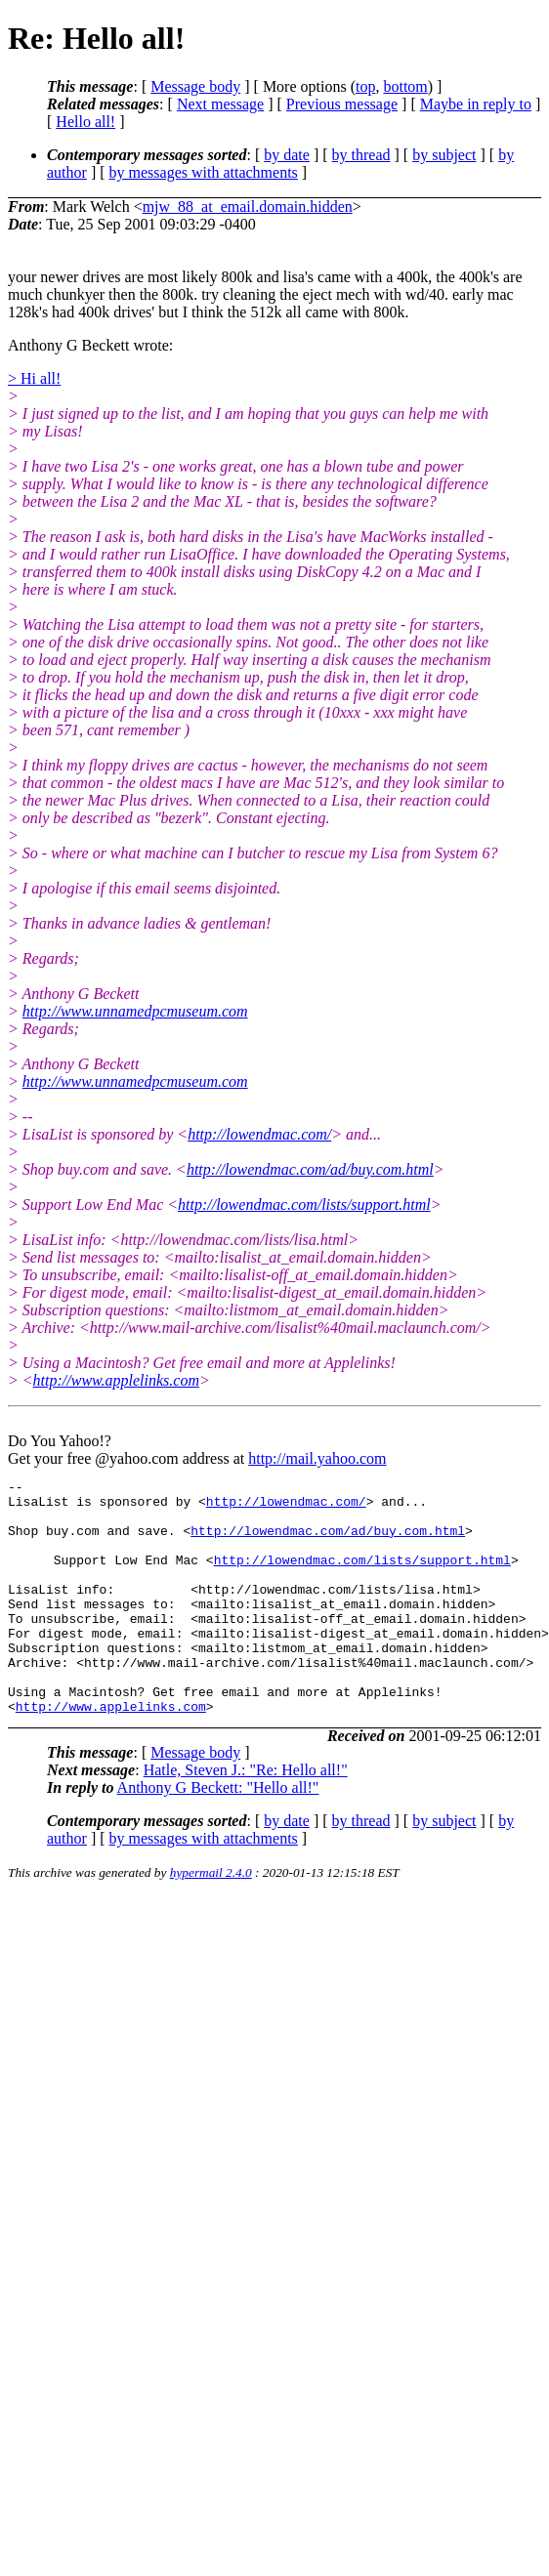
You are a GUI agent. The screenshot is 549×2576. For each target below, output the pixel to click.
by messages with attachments (203, 172)
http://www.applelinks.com (116, 1380)
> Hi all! (34, 378)
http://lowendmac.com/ (259, 1134)
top (365, 86)
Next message (220, 104)
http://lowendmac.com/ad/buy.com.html (310, 1169)
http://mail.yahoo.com (317, 1458)
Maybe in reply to (475, 104)
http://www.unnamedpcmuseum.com (135, 1011)
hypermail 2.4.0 (211, 1919)
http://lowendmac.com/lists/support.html (304, 1204)
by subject (444, 154)
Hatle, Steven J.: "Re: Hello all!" (246, 1816)
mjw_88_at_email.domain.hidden (248, 206)
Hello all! (85, 121)
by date (287, 154)
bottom (405, 86)
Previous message (342, 104)
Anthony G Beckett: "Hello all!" (218, 1834)
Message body (195, 86)
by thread (361, 154)
